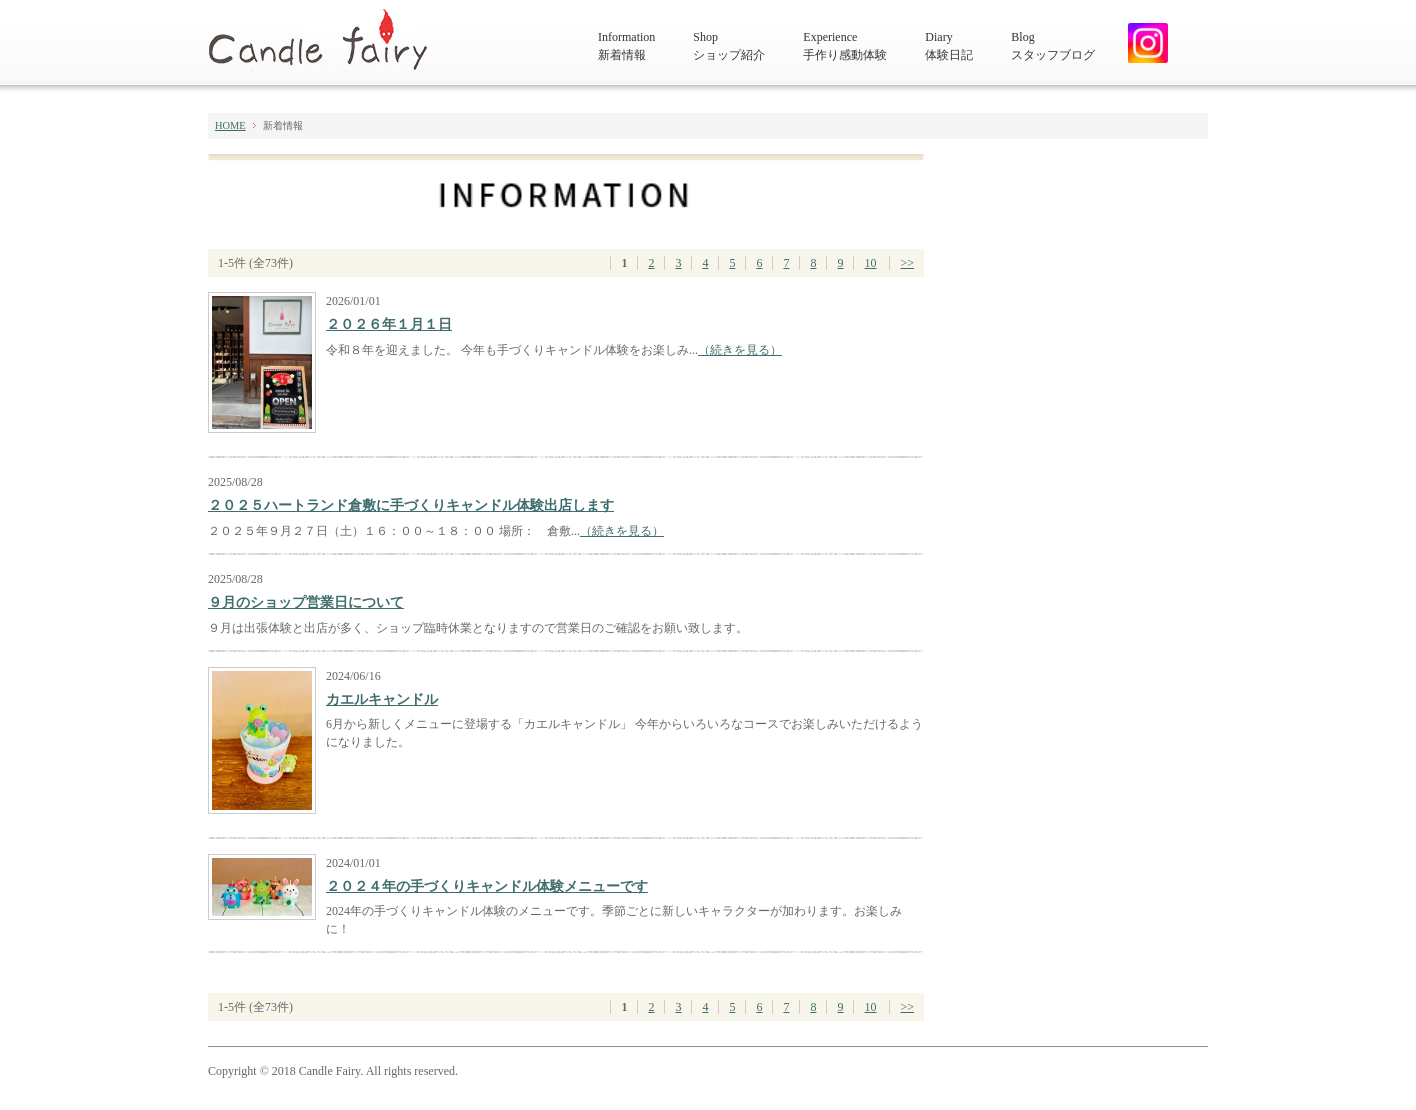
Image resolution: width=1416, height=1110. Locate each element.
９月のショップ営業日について (306, 602)
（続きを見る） (740, 350)
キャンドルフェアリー (327, 40)
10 (870, 263)
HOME (230, 125)
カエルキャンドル (382, 699)
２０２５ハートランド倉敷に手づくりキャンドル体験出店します (411, 505)
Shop (729, 47)
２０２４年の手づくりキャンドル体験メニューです (487, 886)
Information (626, 47)
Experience (845, 47)
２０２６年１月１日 (389, 324)
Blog (1053, 47)
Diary (949, 47)
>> (907, 263)
